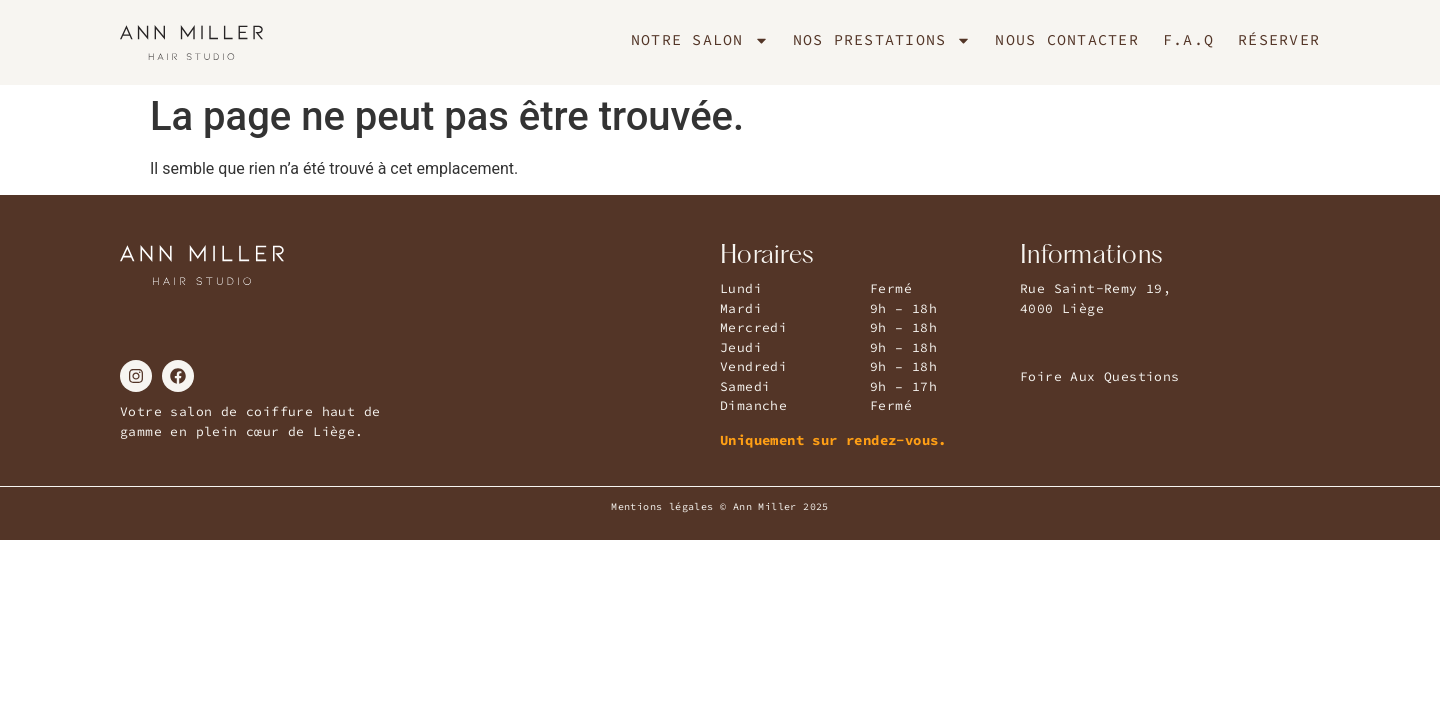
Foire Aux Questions (1100, 376)
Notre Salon (700, 40)
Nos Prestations (882, 40)
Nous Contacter (1067, 39)
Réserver (1279, 39)
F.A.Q (1188, 39)
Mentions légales (662, 506)
